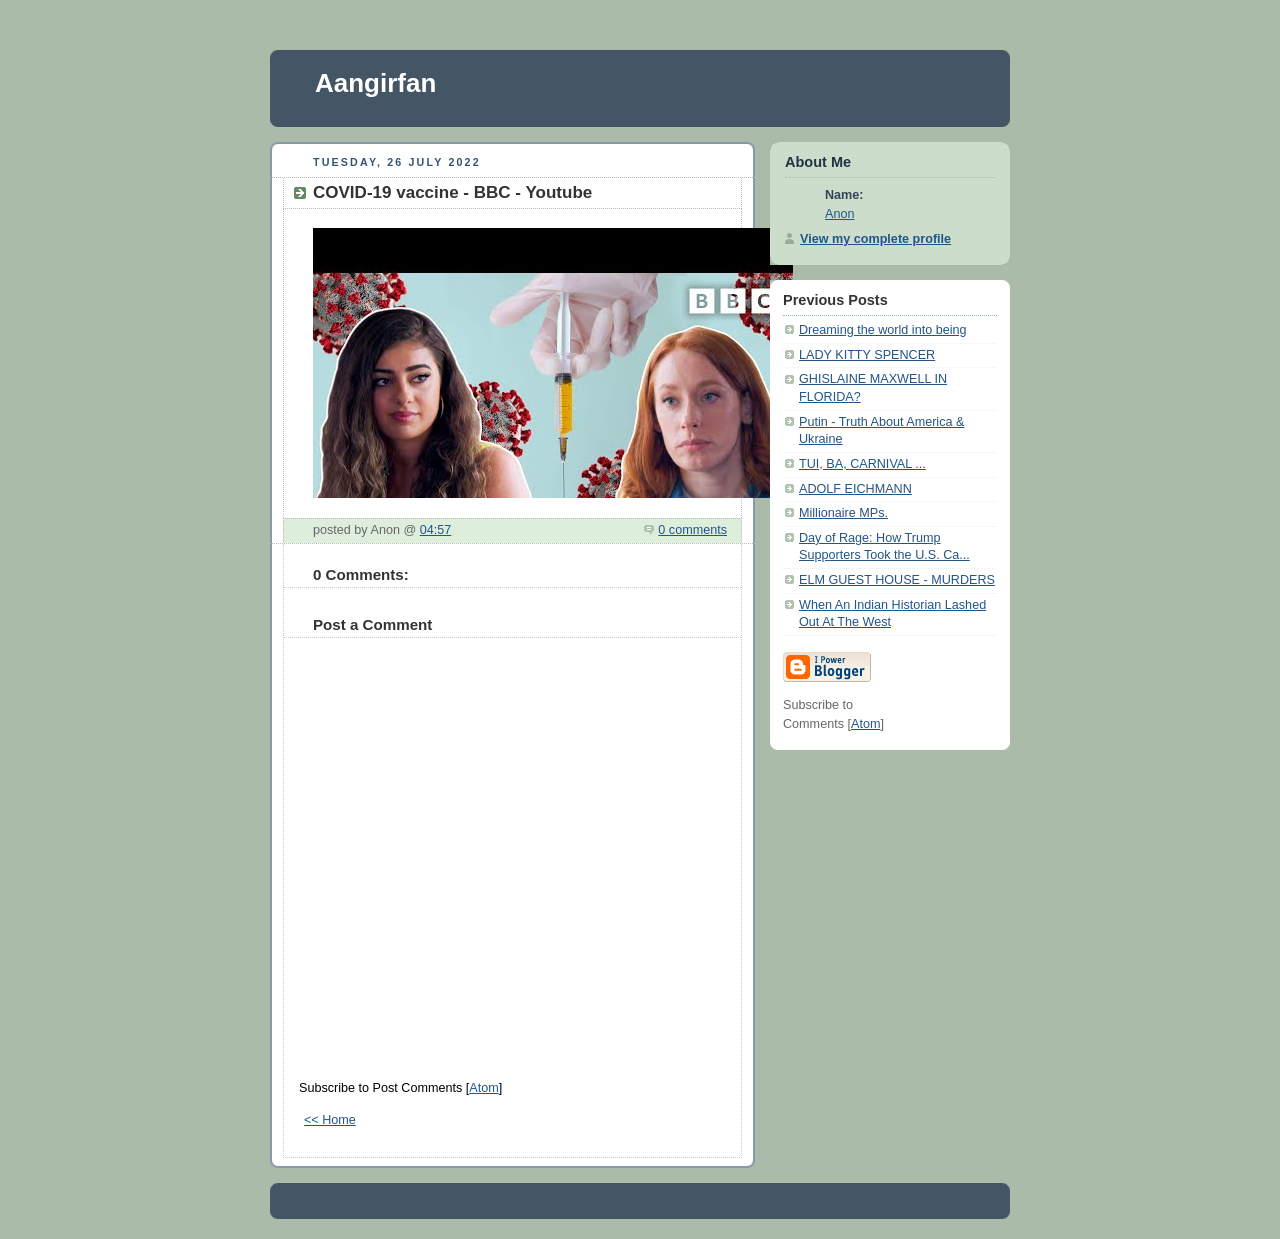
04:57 (436, 530)
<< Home (330, 1120)
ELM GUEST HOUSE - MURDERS (897, 580)
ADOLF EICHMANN (855, 489)
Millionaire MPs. (843, 513)
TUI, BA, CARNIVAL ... (862, 464)
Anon (839, 214)
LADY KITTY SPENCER (867, 355)
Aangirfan (375, 83)
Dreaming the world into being (883, 330)
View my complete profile (875, 239)
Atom (483, 1088)
